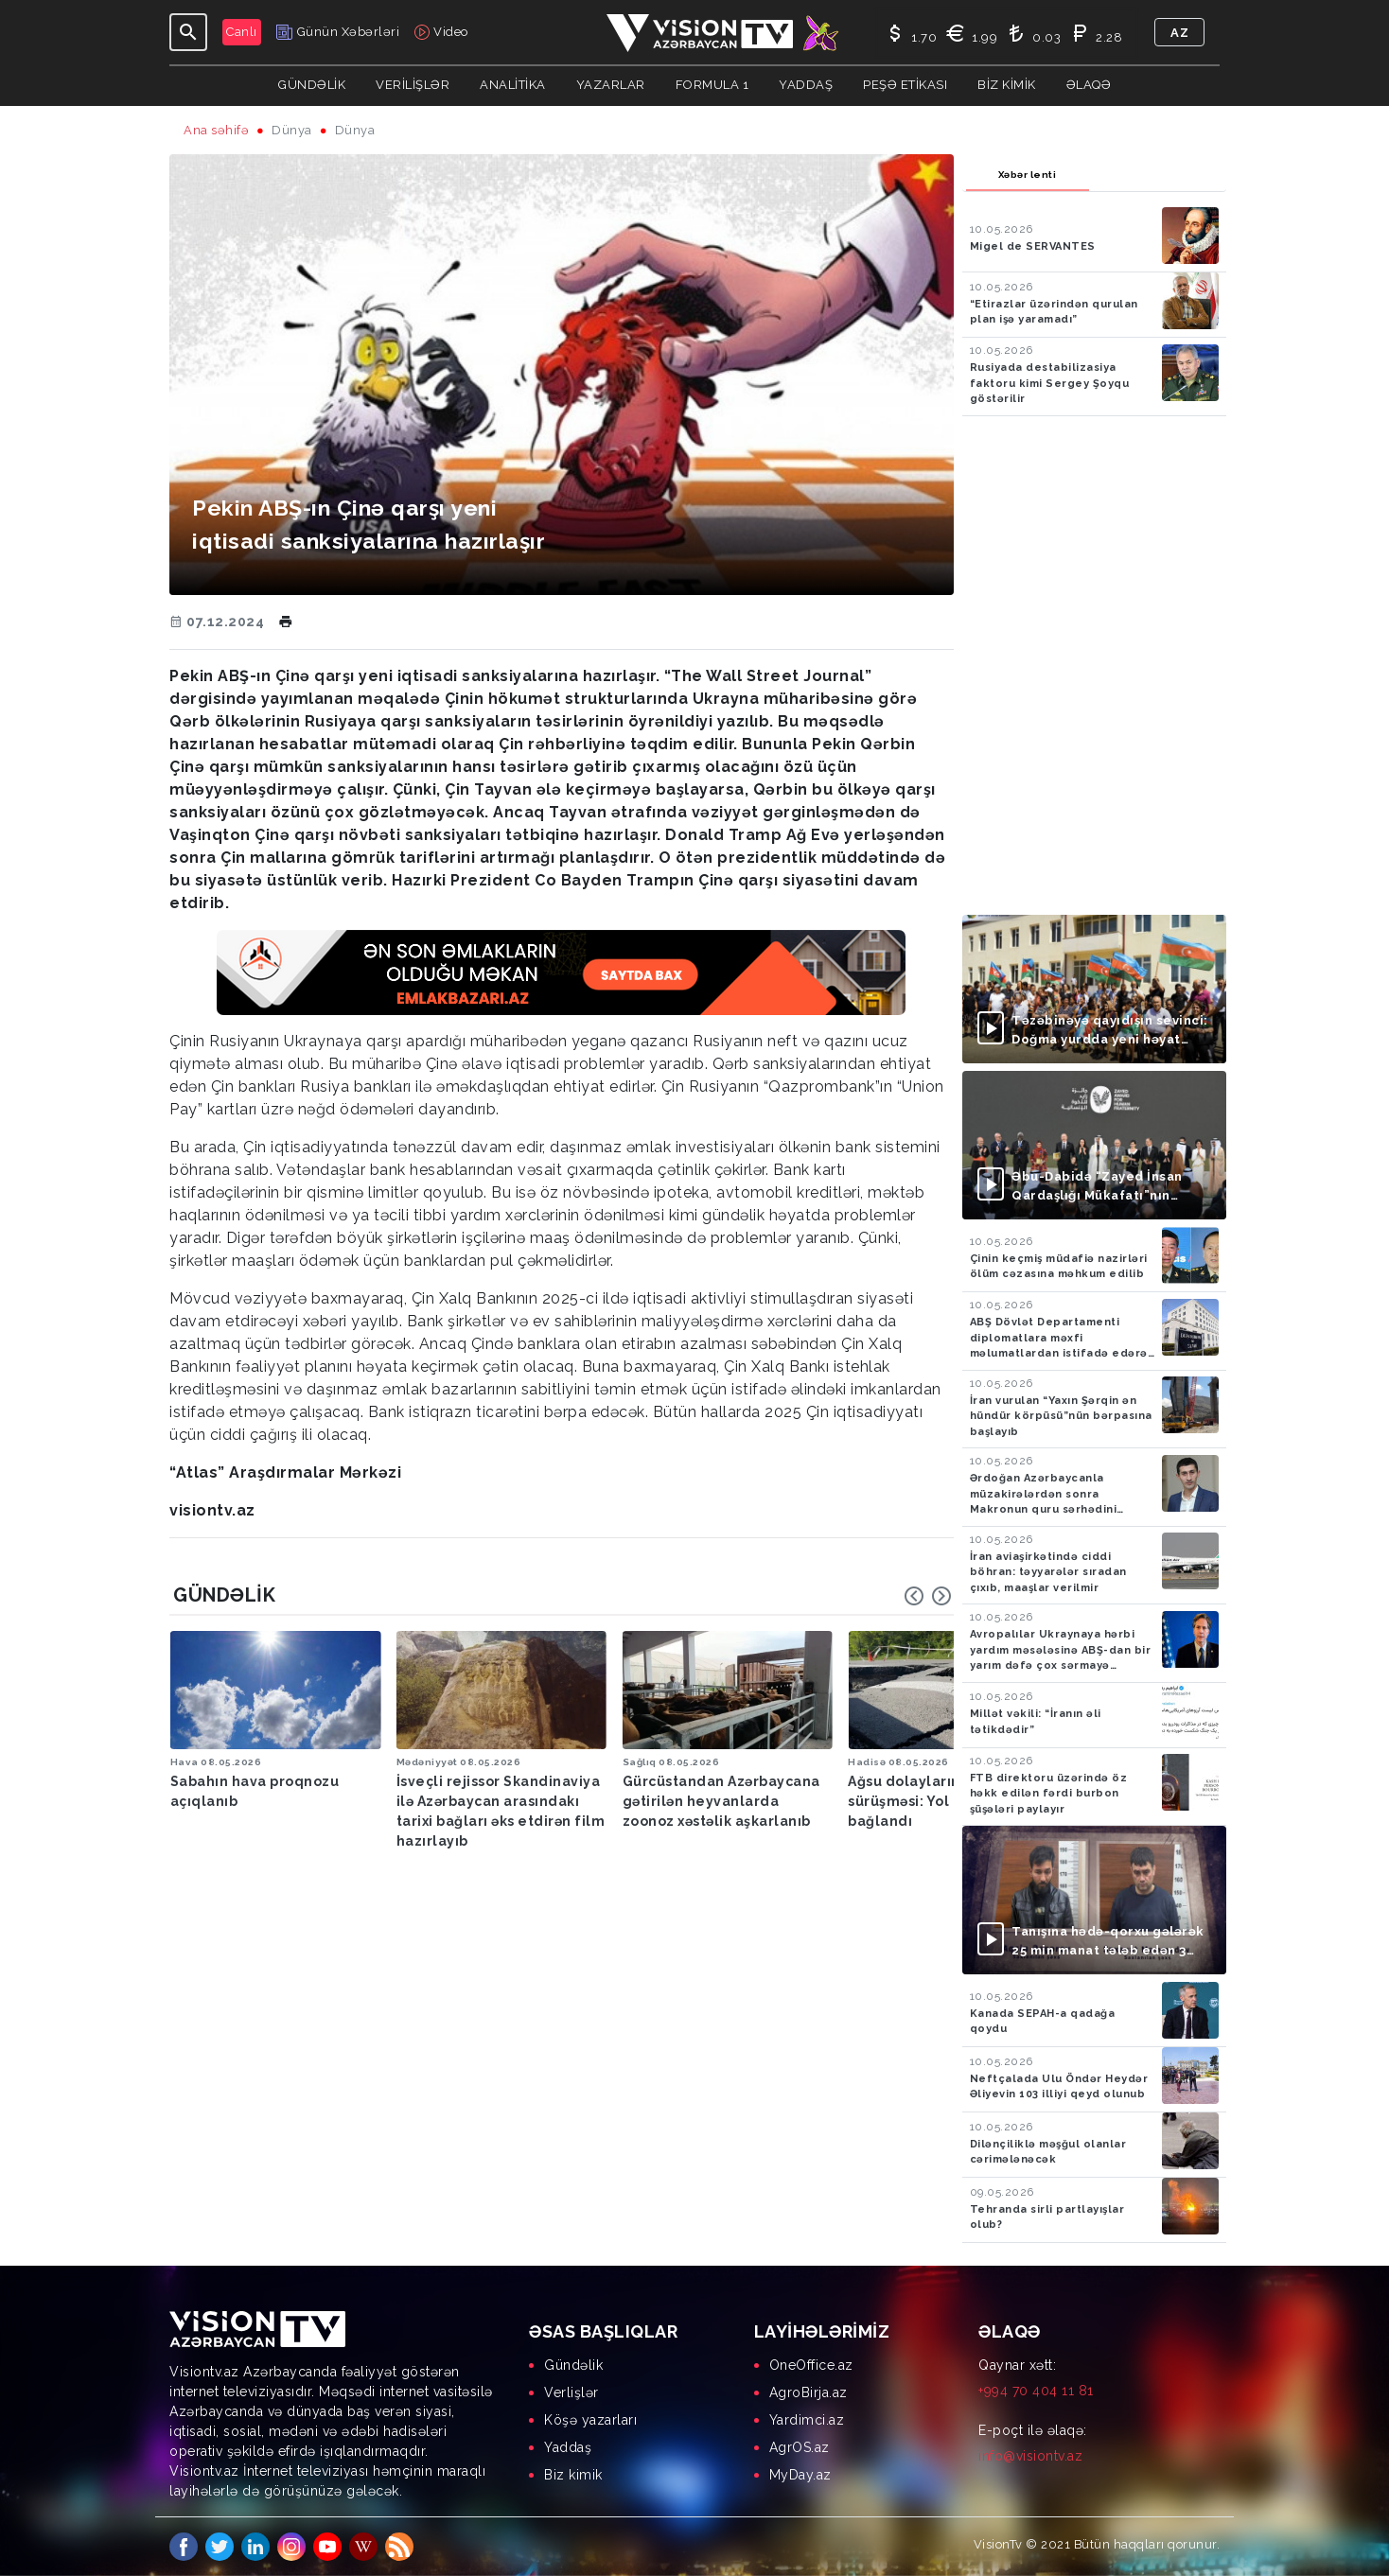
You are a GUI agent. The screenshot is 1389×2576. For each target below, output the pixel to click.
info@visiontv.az (1030, 2455)
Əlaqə (1089, 85)
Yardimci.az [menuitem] (807, 2419)
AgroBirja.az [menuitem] (808, 2392)
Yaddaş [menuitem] (567, 2447)
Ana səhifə (216, 130)
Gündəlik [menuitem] (573, 2365)
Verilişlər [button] (412, 85)
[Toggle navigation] (188, 32)
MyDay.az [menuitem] (800, 2474)
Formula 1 (712, 85)
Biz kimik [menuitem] (573, 2474)
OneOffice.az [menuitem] (811, 2365)
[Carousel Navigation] (928, 1596)
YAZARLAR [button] (610, 85)
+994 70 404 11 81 (1036, 2390)
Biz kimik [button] (1006, 85)
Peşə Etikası (905, 85)
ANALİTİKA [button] (513, 85)
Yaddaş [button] (806, 85)
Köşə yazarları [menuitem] (590, 2419)
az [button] (1179, 33)
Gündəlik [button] (311, 85)
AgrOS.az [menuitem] (799, 2447)
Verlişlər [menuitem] (571, 2392)
